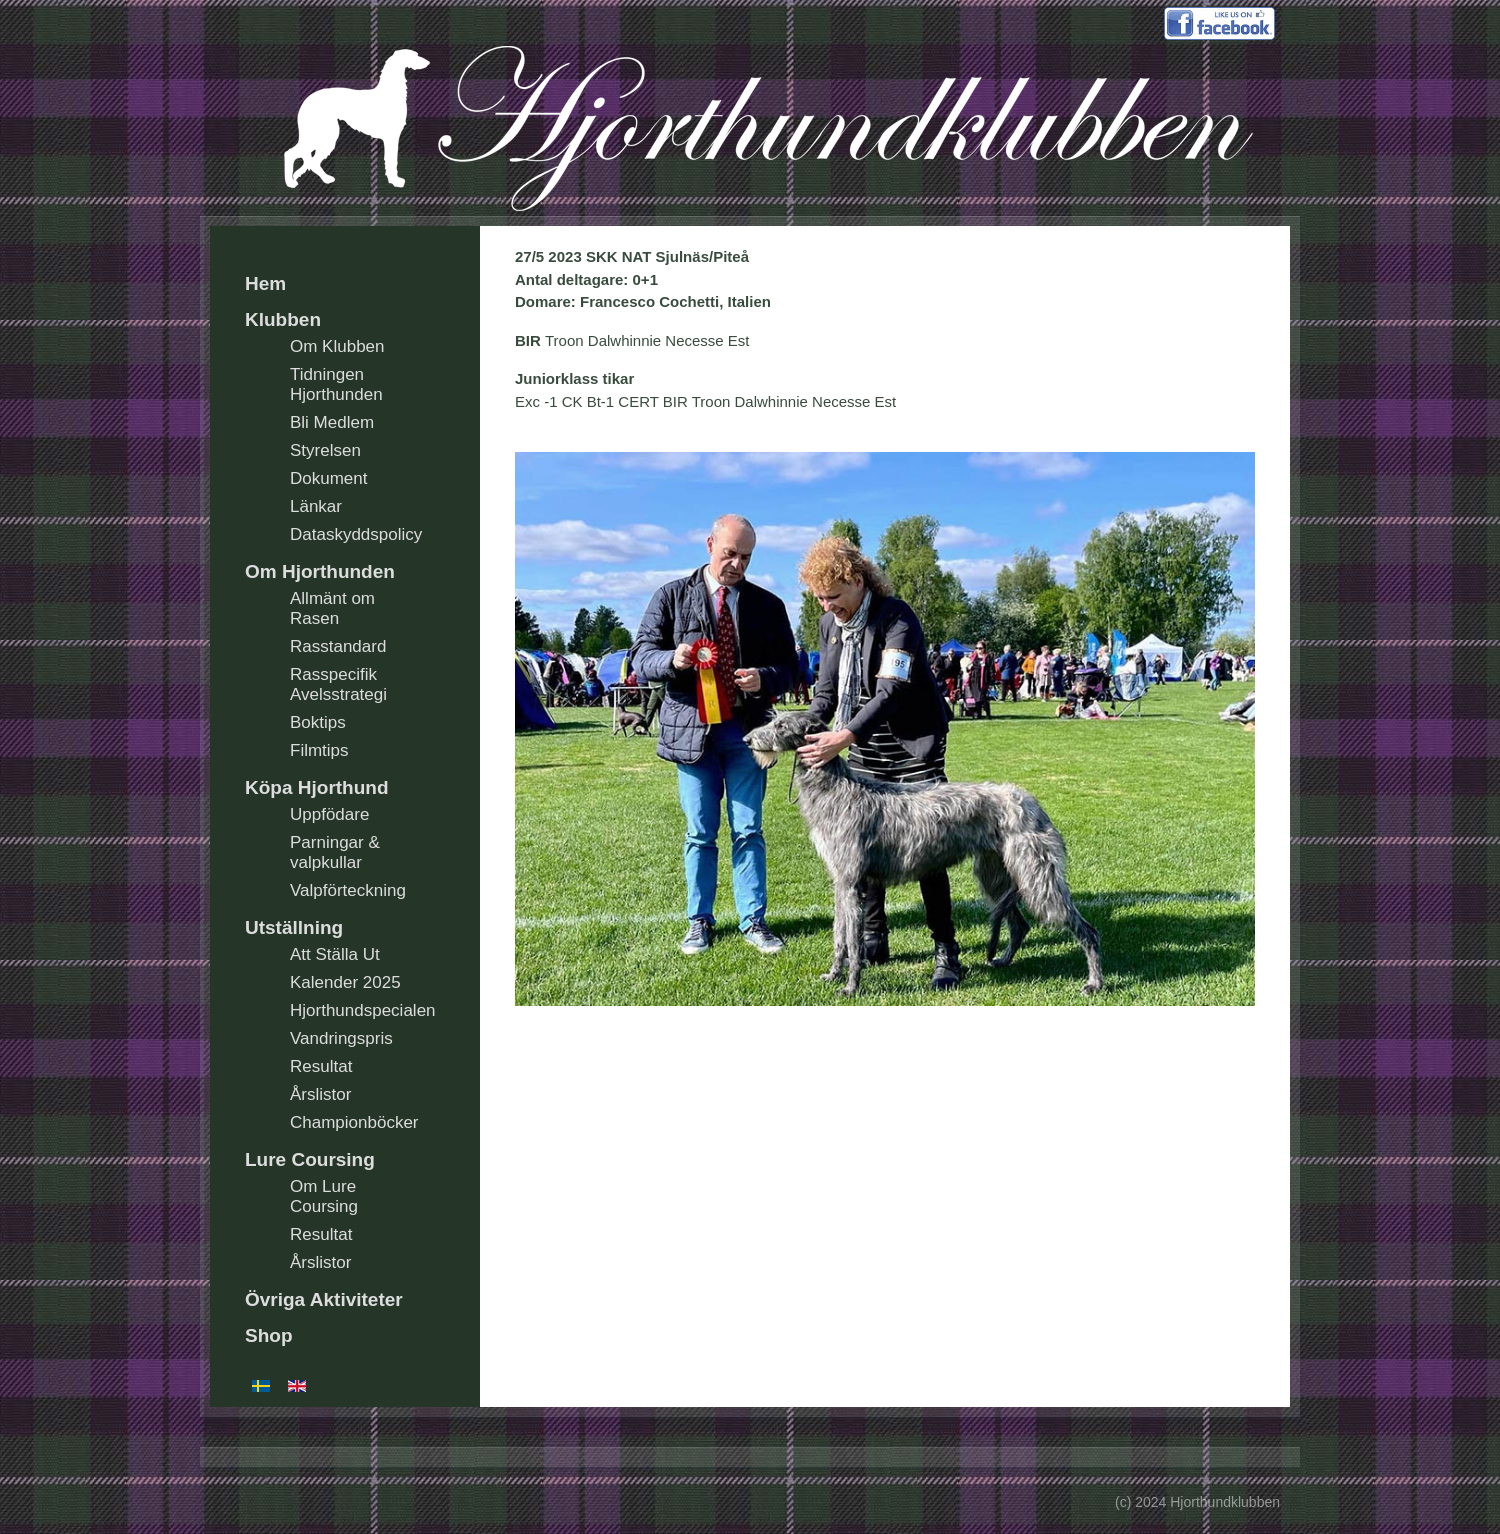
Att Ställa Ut (335, 954)
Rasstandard (338, 646)
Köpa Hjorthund (317, 787)
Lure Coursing (310, 1159)
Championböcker (354, 1122)
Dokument (328, 478)
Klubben (283, 319)
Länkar (316, 506)
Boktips (318, 722)
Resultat (321, 1066)
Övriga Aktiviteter (324, 1299)
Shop (269, 1335)
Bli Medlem (332, 422)
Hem (265, 283)
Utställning (294, 927)
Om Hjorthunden (320, 571)
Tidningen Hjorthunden (336, 384)
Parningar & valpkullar (335, 852)
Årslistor (320, 1094)
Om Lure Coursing (324, 1196)
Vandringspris (341, 1038)
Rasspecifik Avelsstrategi (338, 684)
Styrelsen (325, 450)
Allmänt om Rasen (332, 608)
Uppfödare (329, 814)
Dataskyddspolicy (356, 534)
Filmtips (319, 750)
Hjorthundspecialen (363, 1010)
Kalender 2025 (345, 982)
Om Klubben (337, 346)
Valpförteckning (348, 890)
